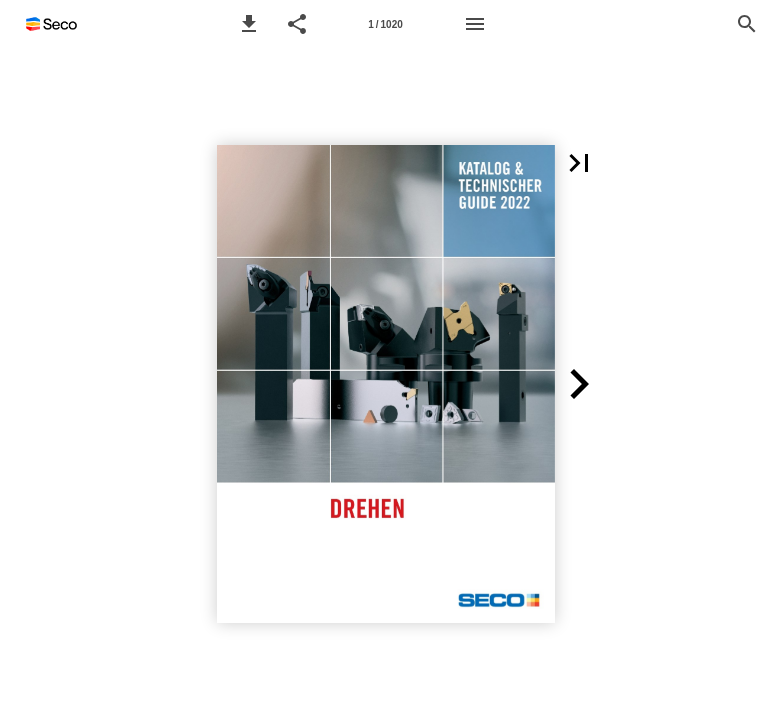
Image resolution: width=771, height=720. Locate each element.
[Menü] (475, 24)
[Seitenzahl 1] (386, 24)
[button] (249, 24)
